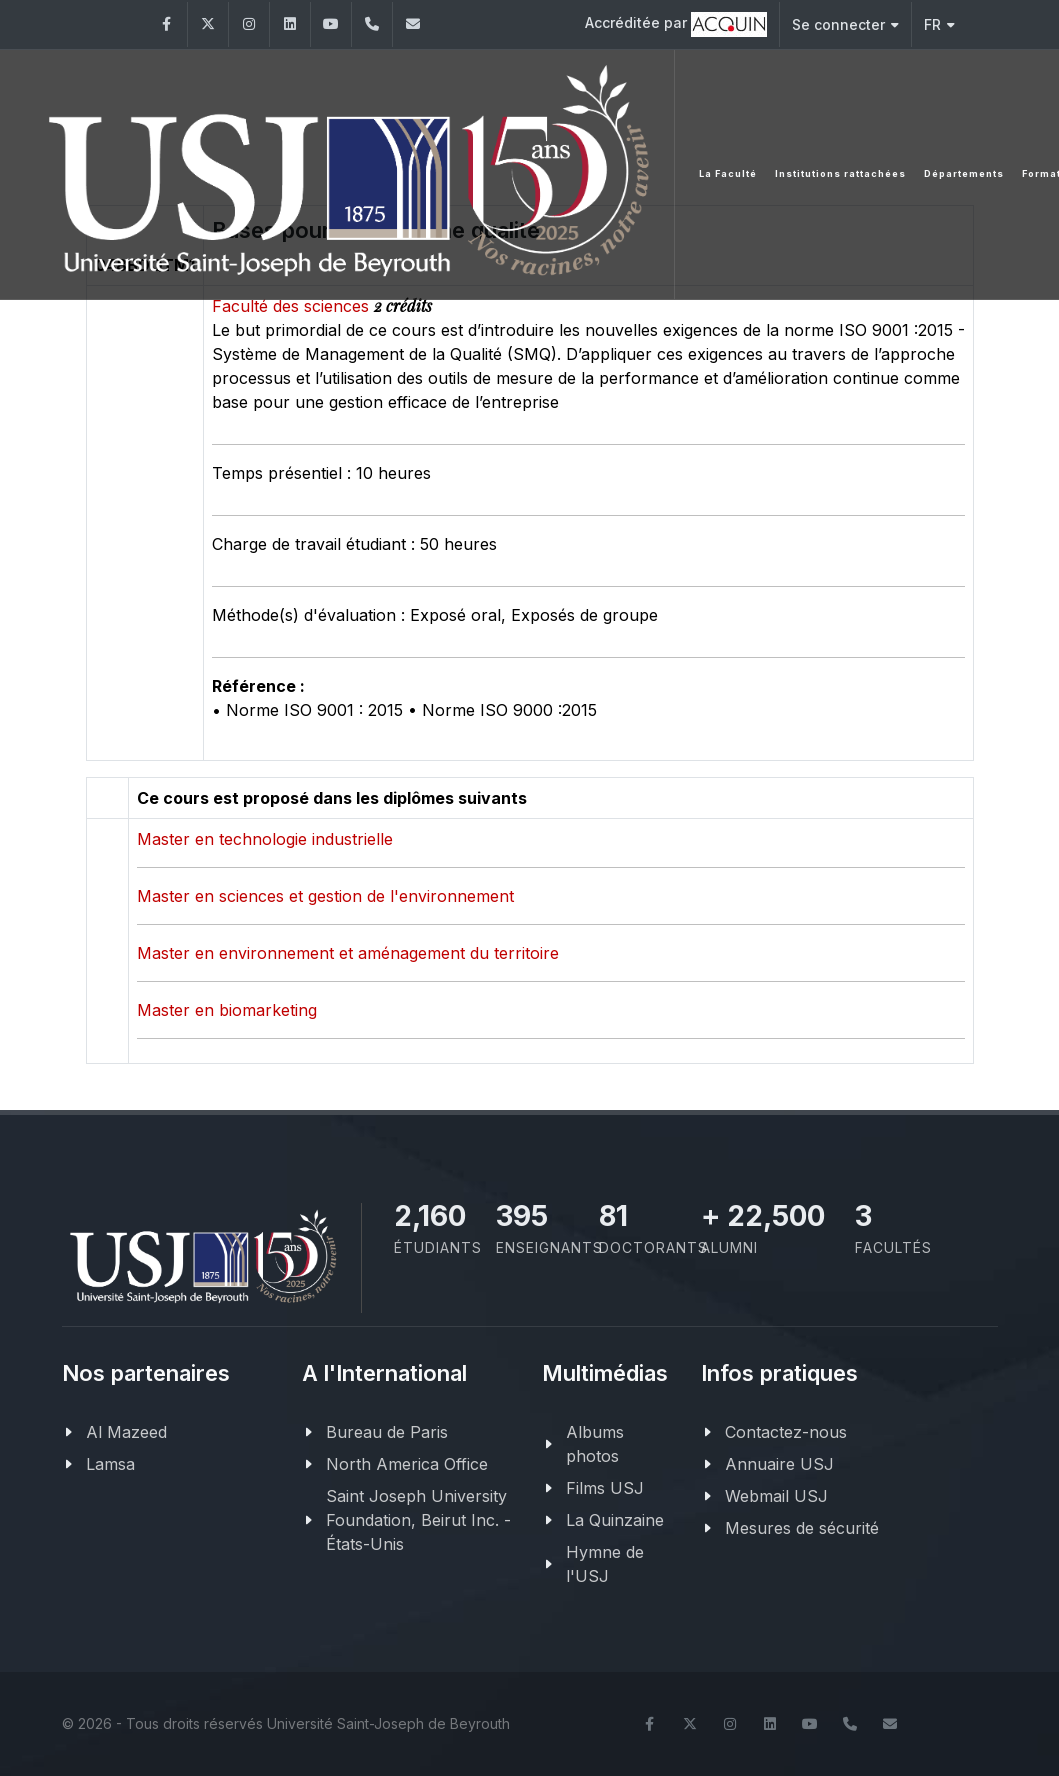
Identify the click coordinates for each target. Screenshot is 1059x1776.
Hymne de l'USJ (605, 1564)
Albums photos (595, 1444)
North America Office (407, 1464)
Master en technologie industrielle (265, 839)
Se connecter (845, 24)
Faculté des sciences (293, 306)
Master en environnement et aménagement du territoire (348, 953)
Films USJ (605, 1488)
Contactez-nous (786, 1432)
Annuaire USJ (779, 1464)
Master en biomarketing (227, 1010)
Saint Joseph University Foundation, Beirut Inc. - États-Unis (418, 1520)
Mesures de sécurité (802, 1528)
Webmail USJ (776, 1496)
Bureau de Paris (387, 1432)
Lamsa (110, 1464)
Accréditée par (676, 24)
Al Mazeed (126, 1432)
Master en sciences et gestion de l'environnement (325, 896)
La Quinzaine (615, 1520)
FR (939, 24)
